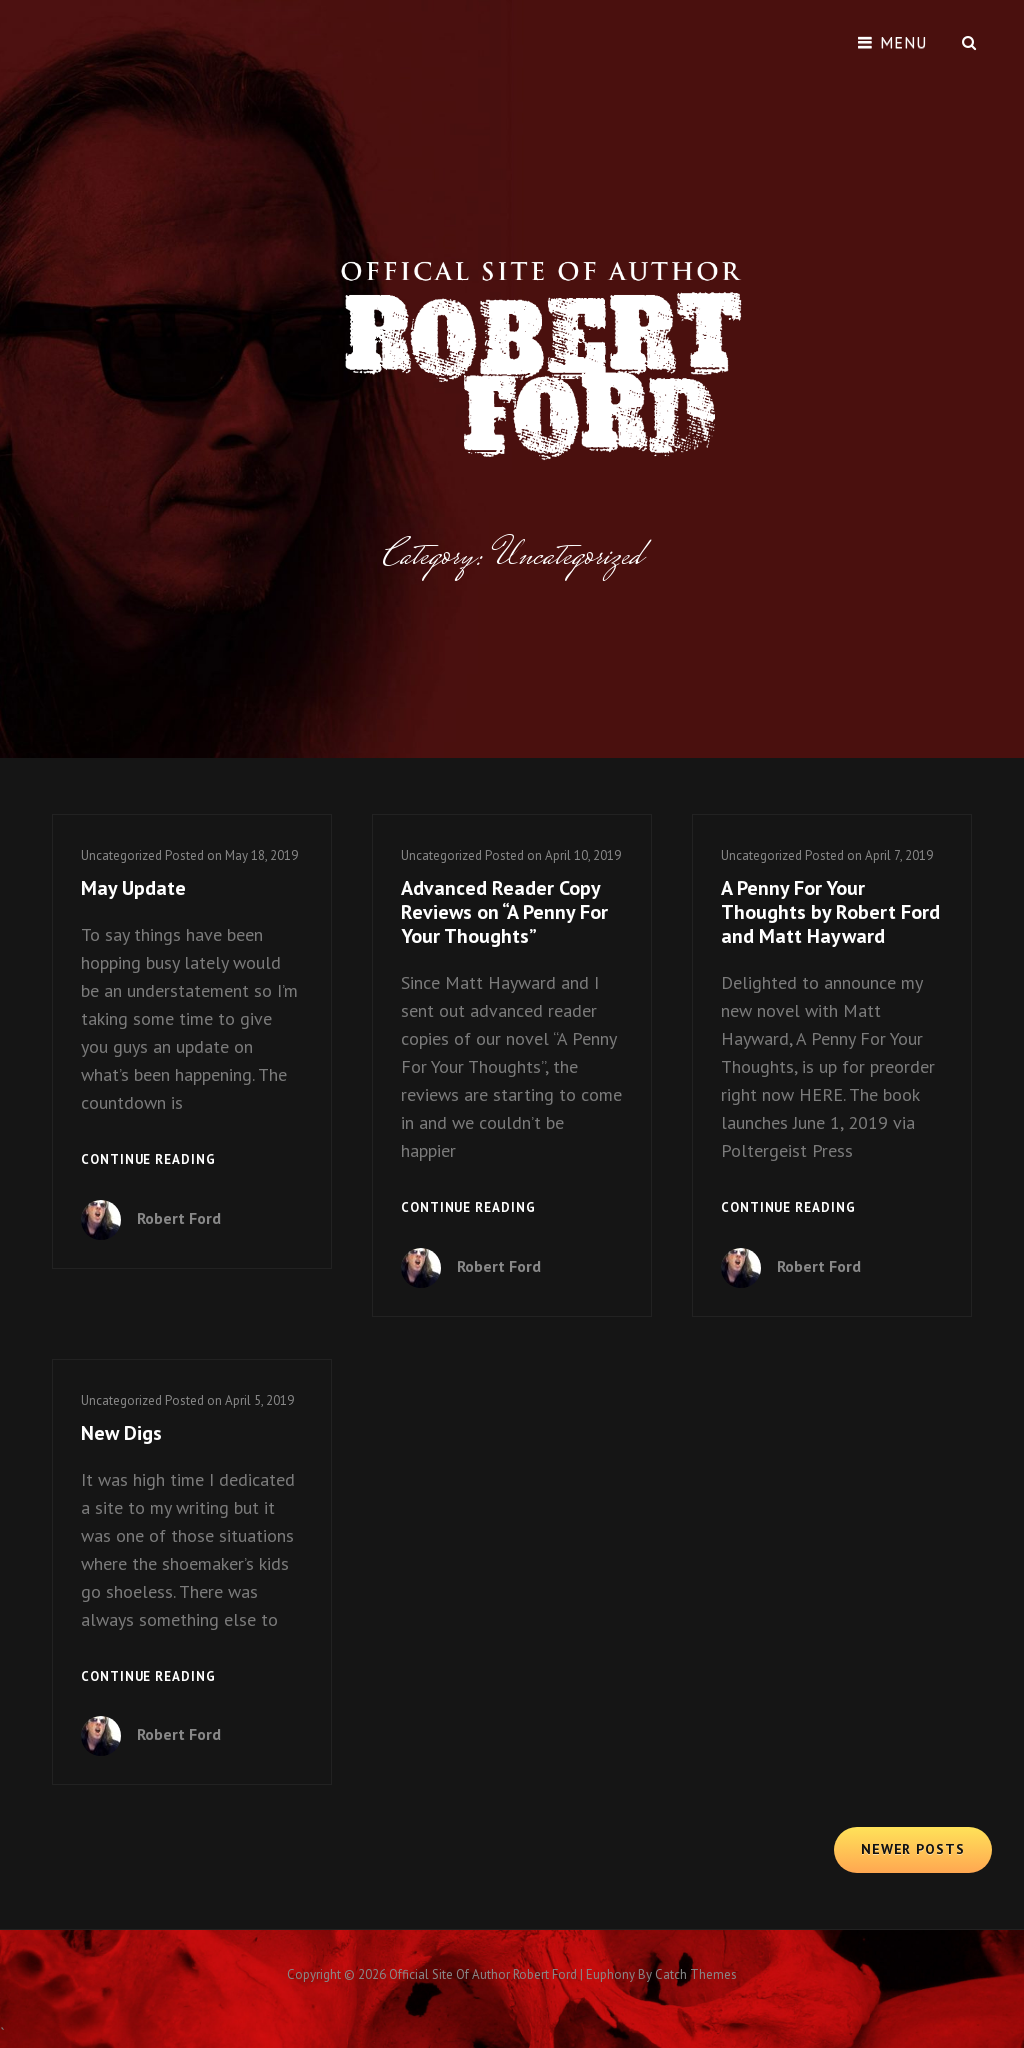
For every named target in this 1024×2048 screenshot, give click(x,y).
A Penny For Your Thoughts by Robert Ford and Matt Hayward (830, 912)
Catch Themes (696, 1974)
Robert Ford (179, 1218)
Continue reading (148, 1160)
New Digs (121, 1433)
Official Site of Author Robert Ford (483, 1974)
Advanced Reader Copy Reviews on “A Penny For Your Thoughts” (504, 912)
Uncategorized (121, 855)
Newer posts (913, 1849)
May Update (133, 888)
